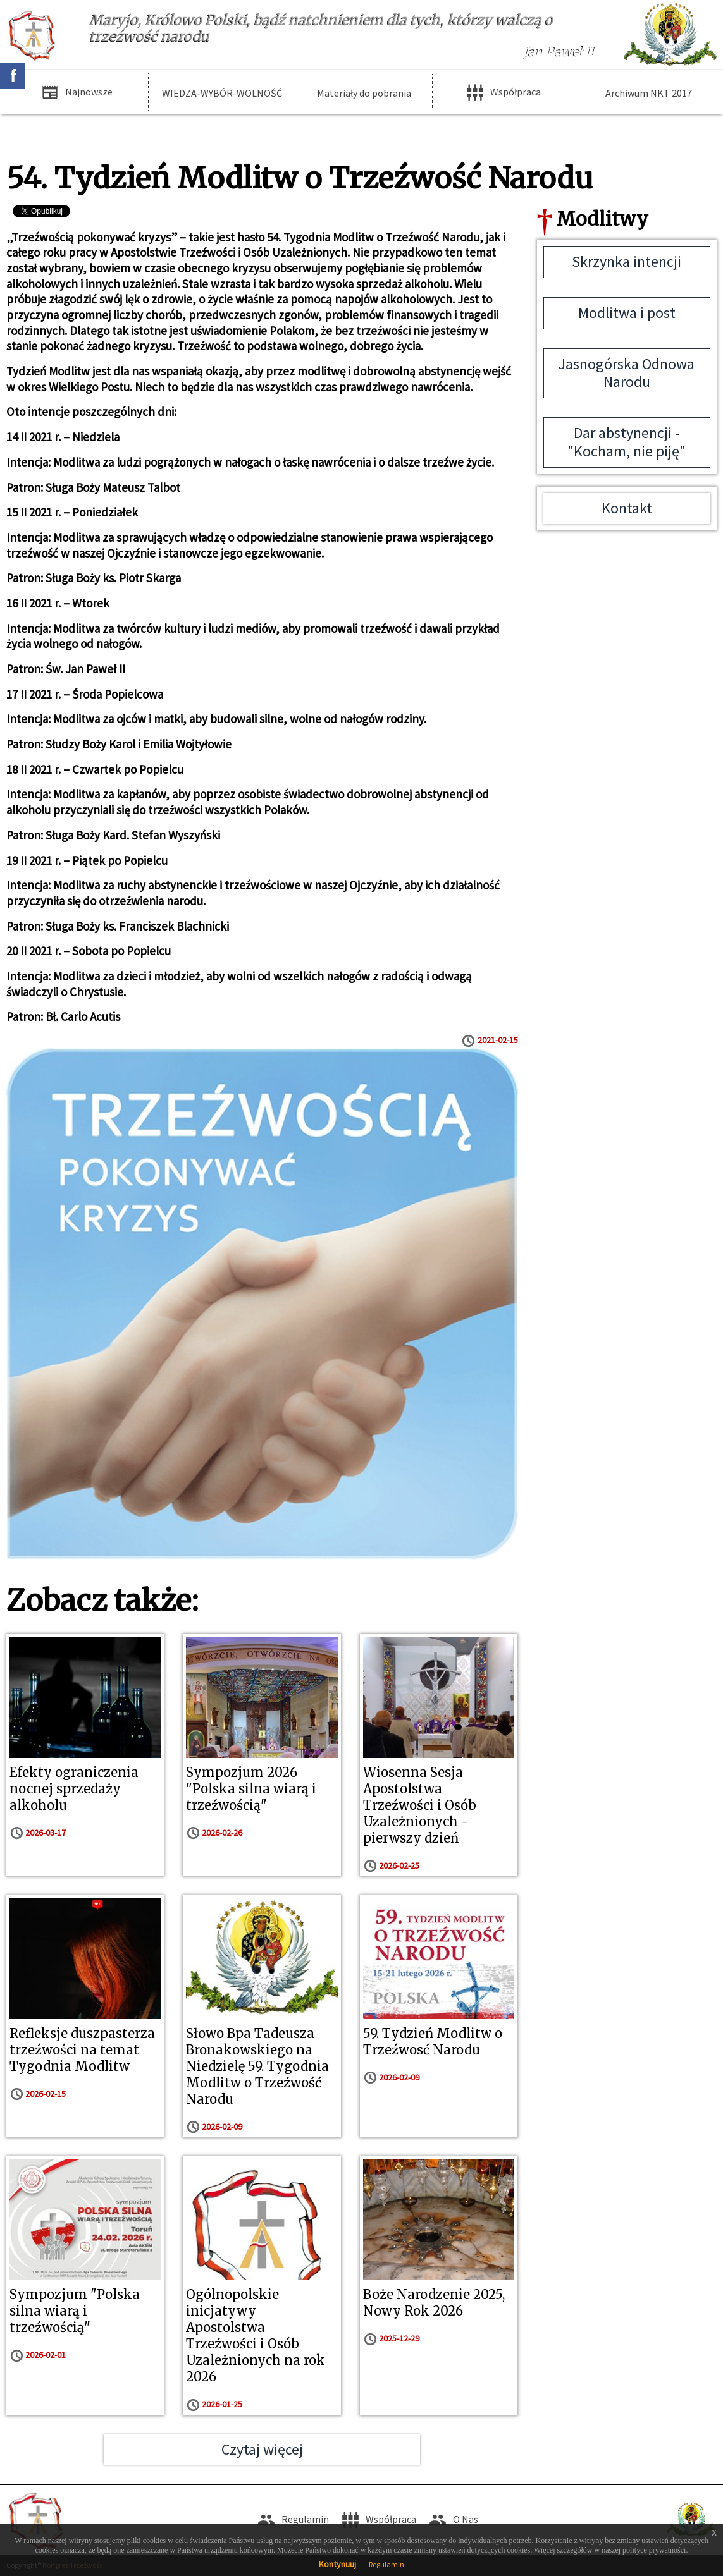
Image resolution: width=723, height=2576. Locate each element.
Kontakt (627, 508)
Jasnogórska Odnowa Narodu (627, 373)
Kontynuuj (337, 2564)
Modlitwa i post (627, 312)
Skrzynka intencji (626, 261)
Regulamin (386, 2564)
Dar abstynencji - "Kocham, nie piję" (626, 442)
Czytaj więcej (262, 2449)
